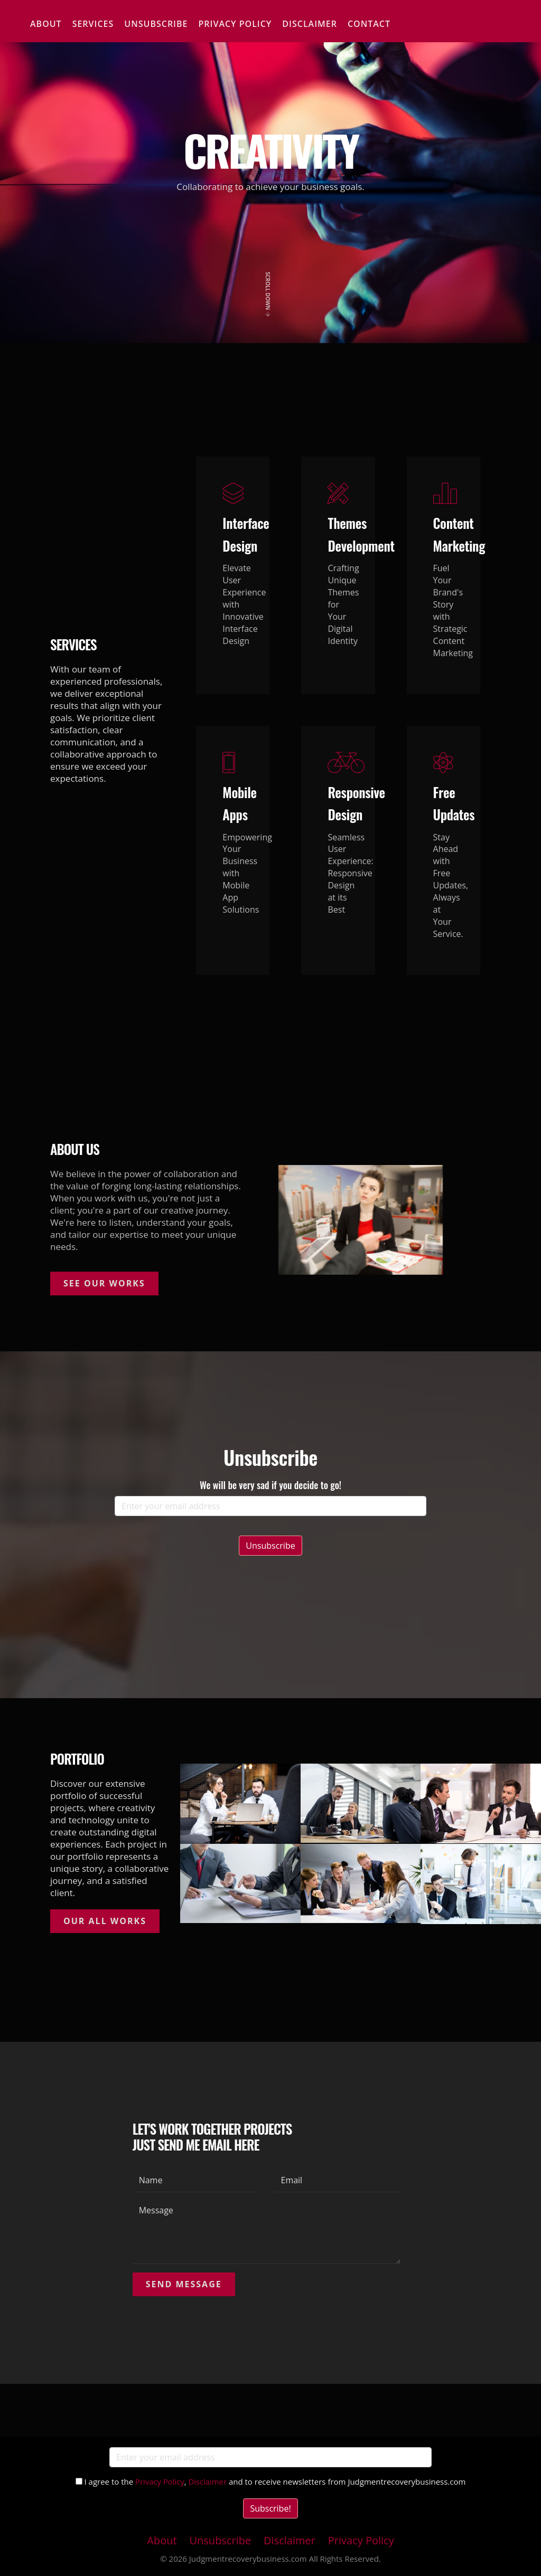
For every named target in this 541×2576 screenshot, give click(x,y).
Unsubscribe (156, 24)
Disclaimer (309, 24)
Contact (369, 24)
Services (93, 24)
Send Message (184, 2284)
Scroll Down (268, 294)
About (46, 24)
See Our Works (104, 1284)
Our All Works (104, 1921)
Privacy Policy (235, 24)
